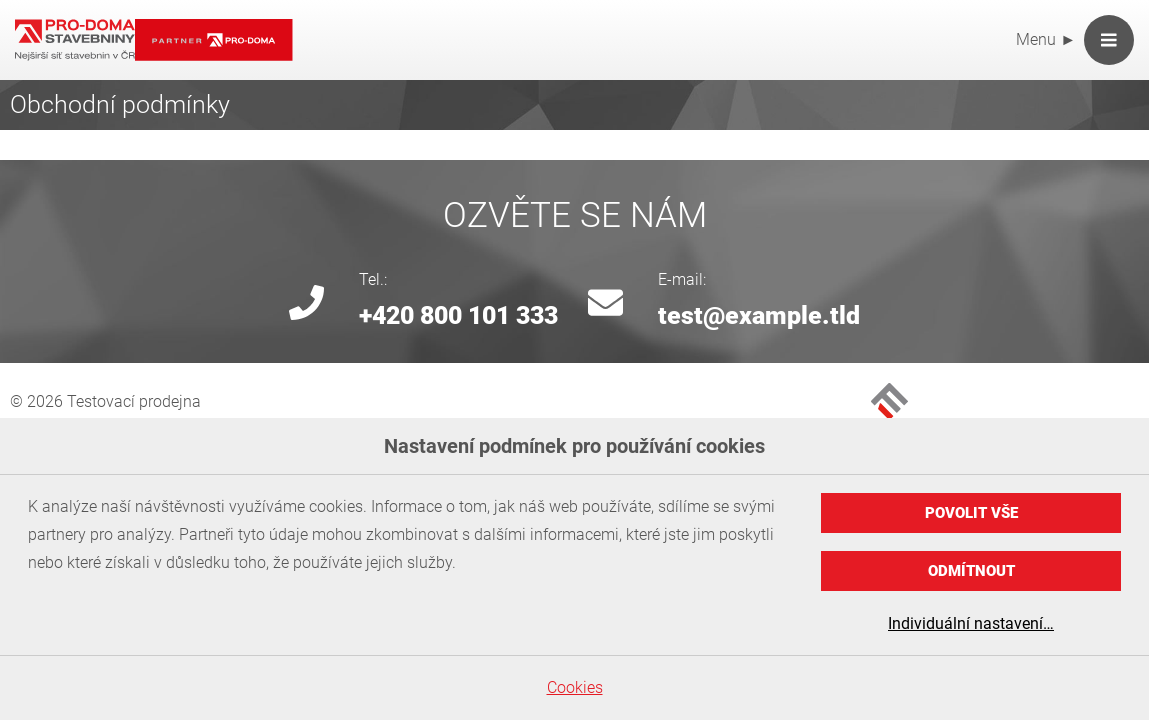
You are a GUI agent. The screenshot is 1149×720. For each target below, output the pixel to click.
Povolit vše (971, 513)
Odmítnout (971, 571)
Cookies (575, 687)
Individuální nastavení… (971, 623)
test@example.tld (759, 315)
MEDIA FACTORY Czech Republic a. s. (890, 401)
